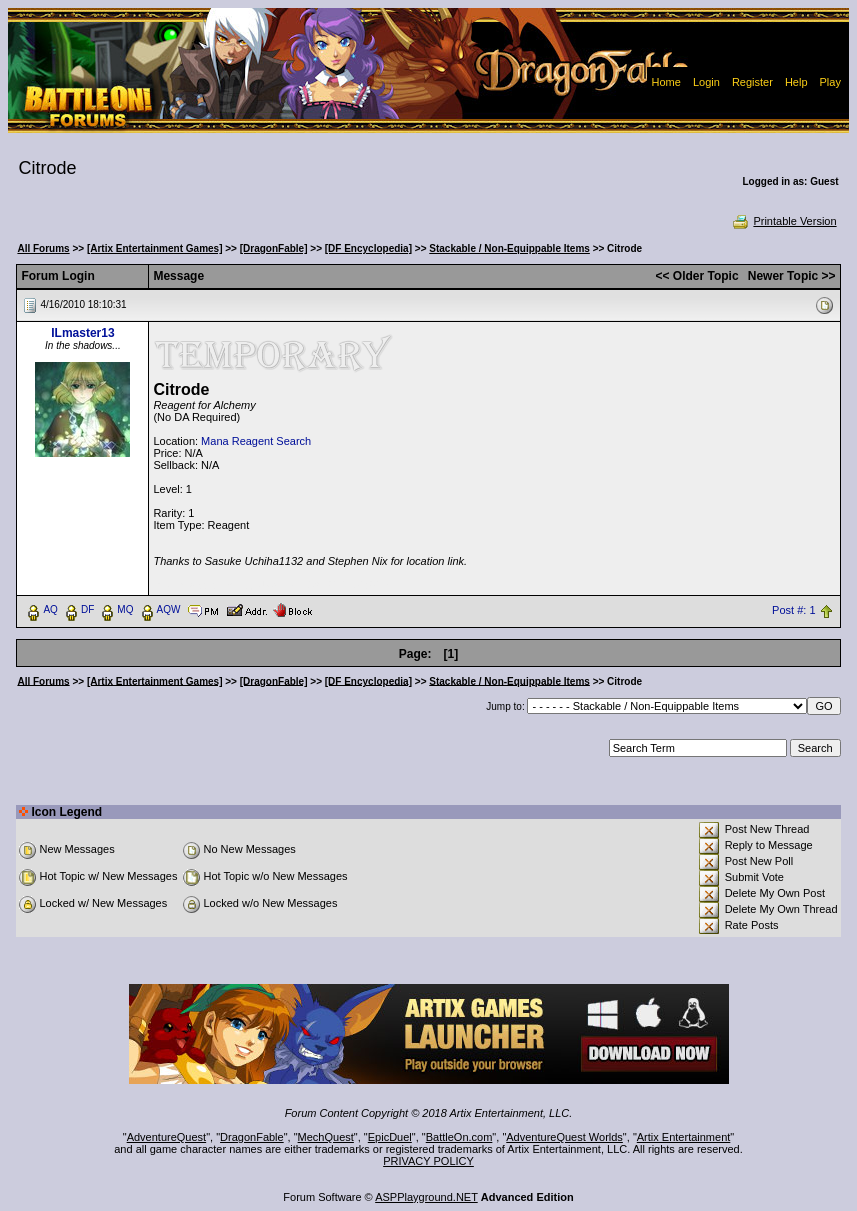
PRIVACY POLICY (428, 1161)
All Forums (43, 248)
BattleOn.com (459, 1137)
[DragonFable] (274, 248)
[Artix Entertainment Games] (155, 248)
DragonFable (252, 1137)
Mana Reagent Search (256, 441)
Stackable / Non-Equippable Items (509, 248)
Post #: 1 (793, 610)
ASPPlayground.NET (426, 1197)
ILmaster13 (82, 333)
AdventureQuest (167, 1137)
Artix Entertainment (684, 1137)
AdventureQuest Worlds (564, 1137)
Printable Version (783, 221)
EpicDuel (390, 1137)
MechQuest (326, 1137)
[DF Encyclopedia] (368, 248)
